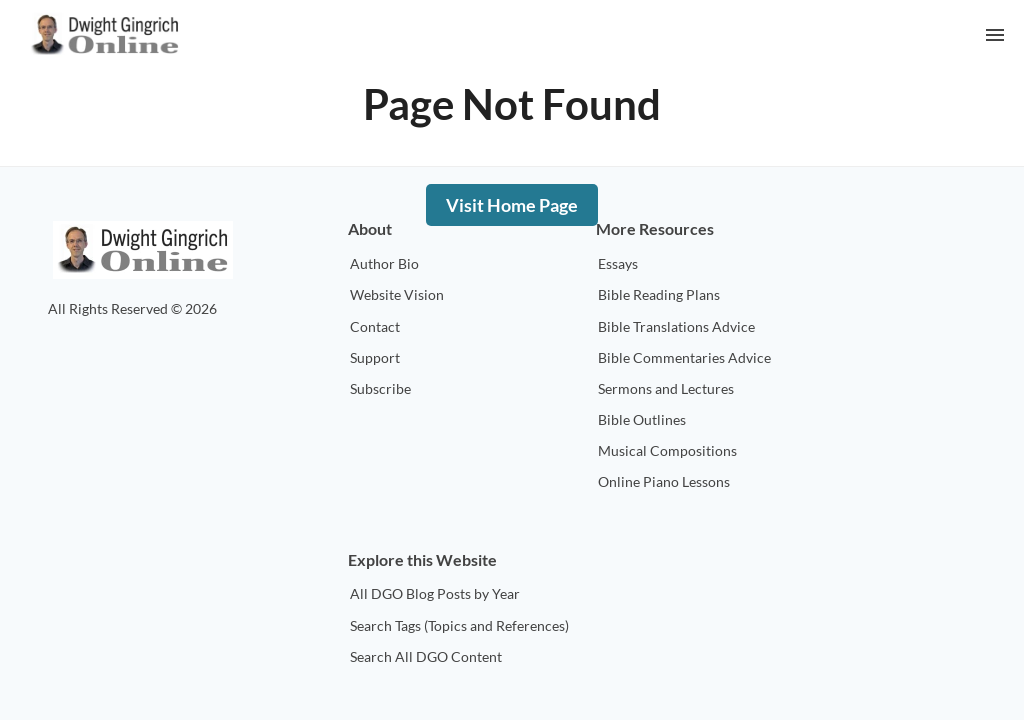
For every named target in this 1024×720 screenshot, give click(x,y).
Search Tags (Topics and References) (459, 625)
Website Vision (397, 294)
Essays (618, 263)
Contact (375, 326)
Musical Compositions (667, 450)
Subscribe (380, 388)
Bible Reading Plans (659, 294)
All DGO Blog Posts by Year (435, 593)
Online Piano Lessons (664, 481)
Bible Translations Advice (676, 326)
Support (375, 357)
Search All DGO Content (426, 656)
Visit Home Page (512, 205)
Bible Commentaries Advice (684, 357)
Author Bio (384, 263)
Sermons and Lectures (666, 388)
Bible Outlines (642, 419)
